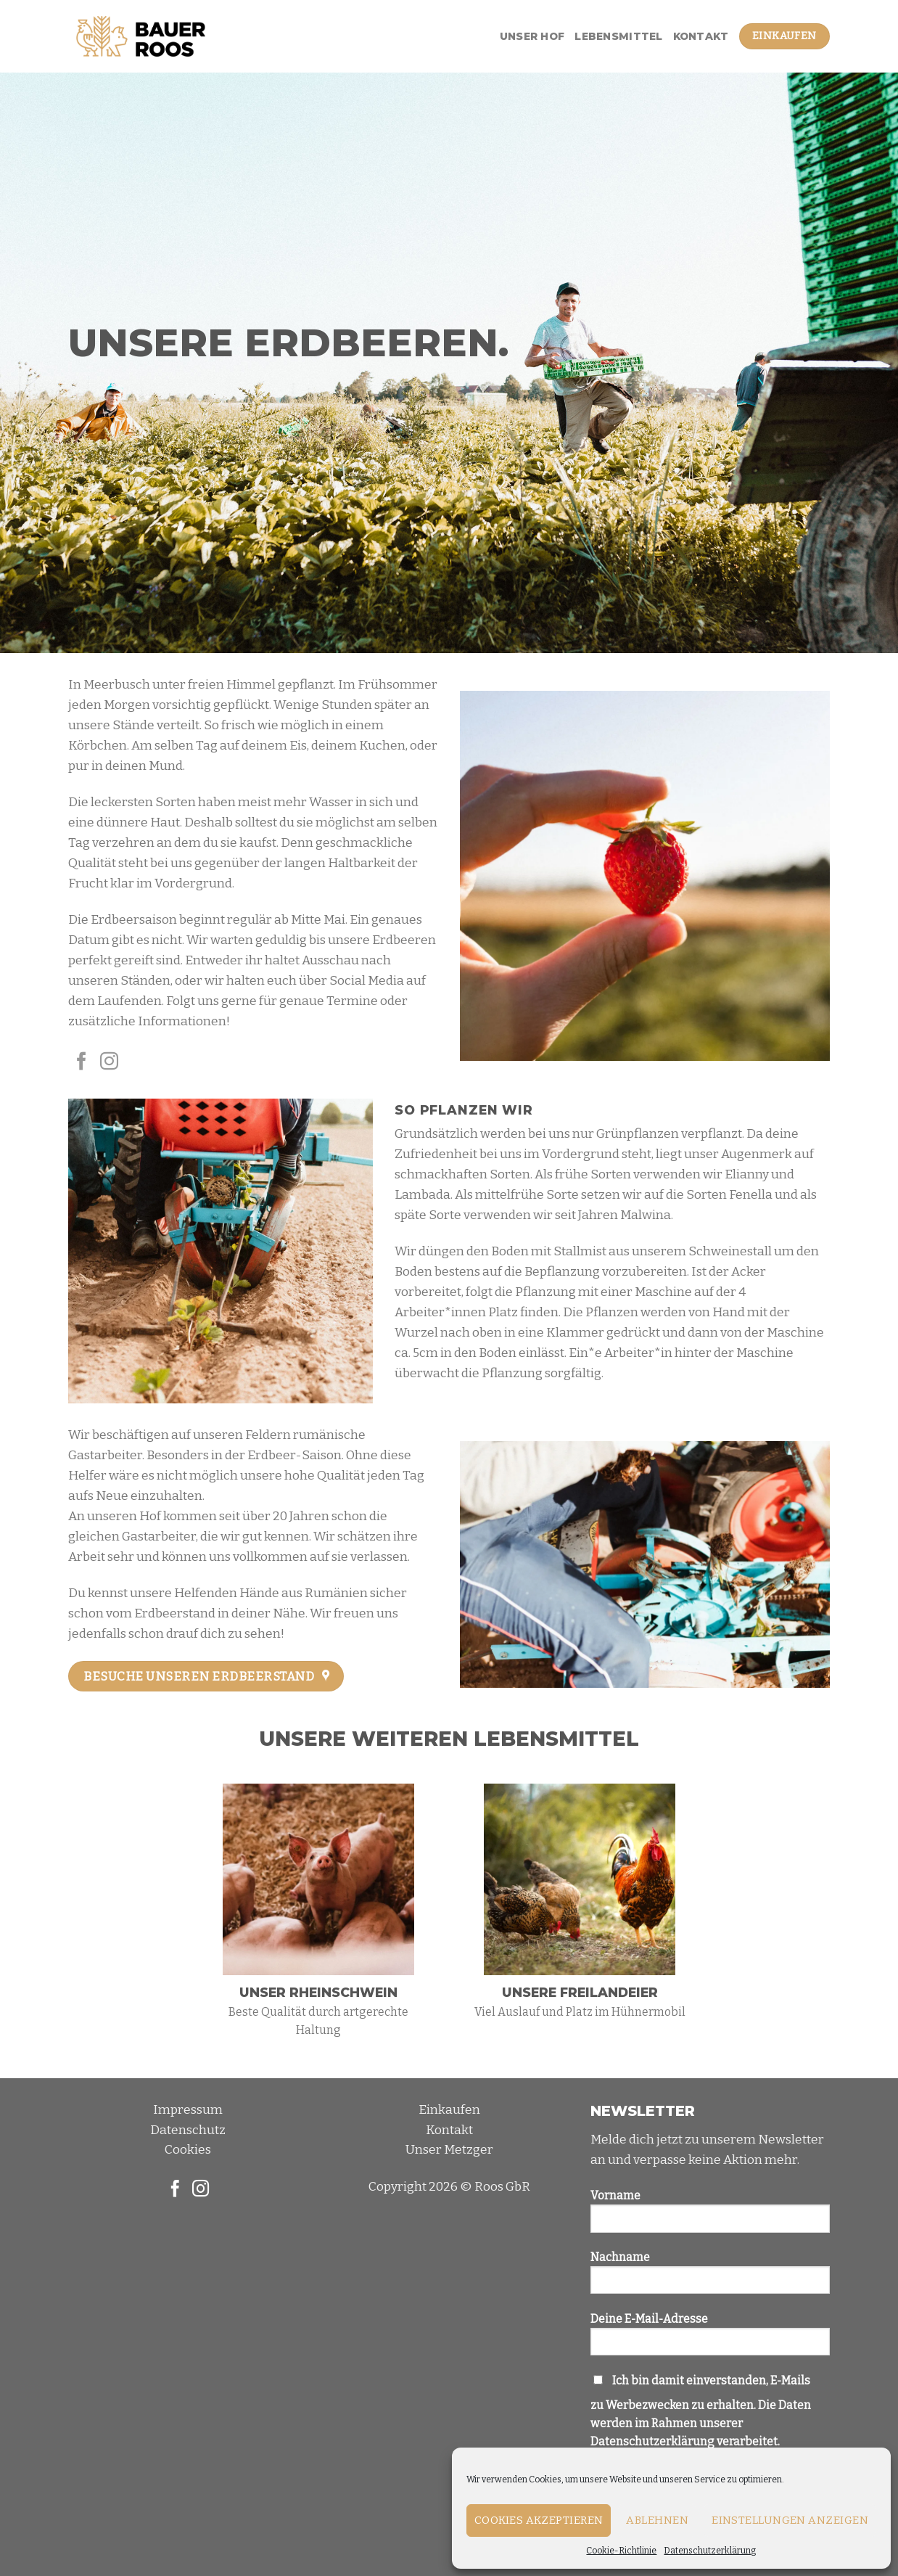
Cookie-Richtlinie (621, 2551)
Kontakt (701, 36)
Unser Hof (532, 36)
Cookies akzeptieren (539, 2520)
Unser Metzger (449, 2149)
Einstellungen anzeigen (790, 2520)
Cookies (188, 2149)
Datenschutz (188, 2130)
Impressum (188, 2109)
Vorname (710, 2216)
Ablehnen (657, 2520)
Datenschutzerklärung (710, 2551)
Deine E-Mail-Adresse (710, 2339)
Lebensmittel (618, 36)
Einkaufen (449, 2109)
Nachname (710, 2277)
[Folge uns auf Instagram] (109, 1062)
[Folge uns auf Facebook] (82, 1062)
